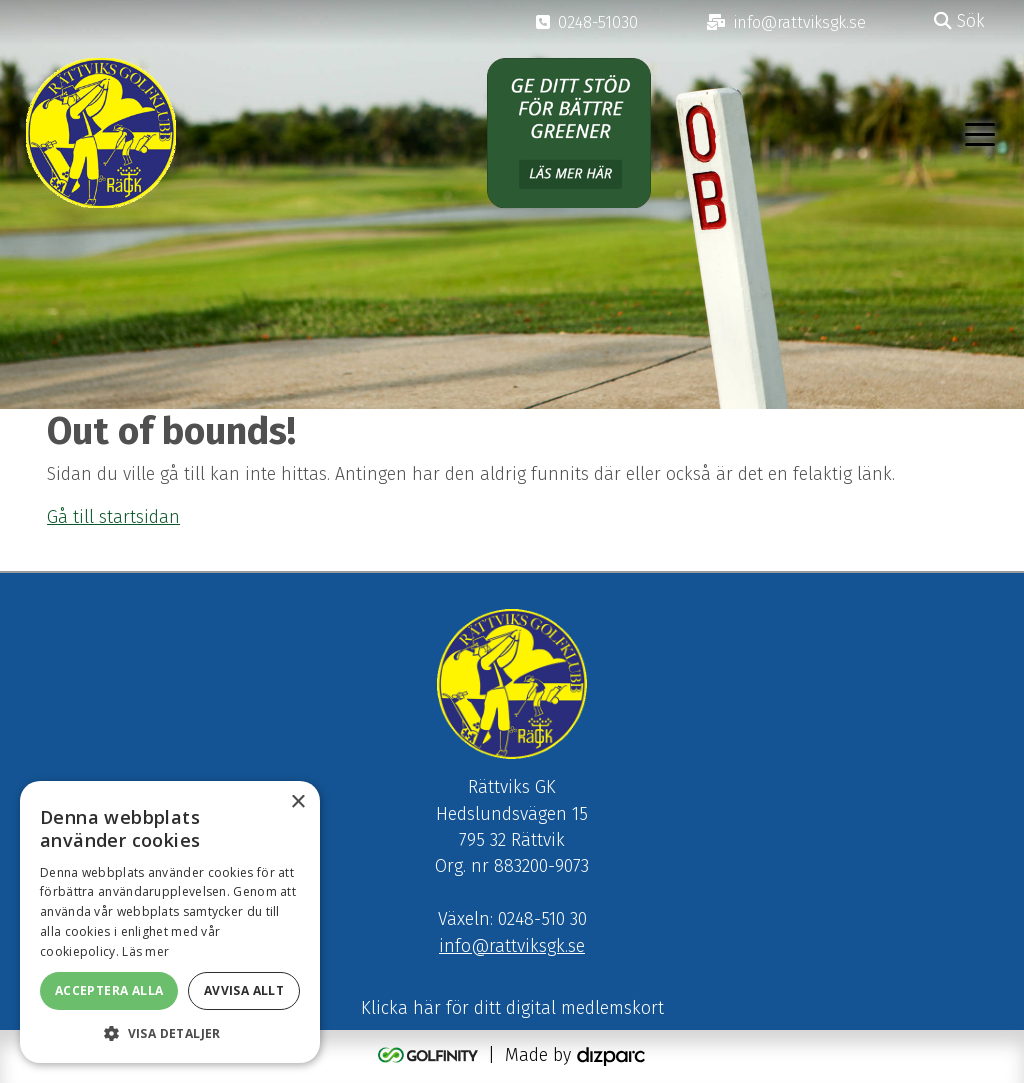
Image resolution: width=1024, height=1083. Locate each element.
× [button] (297, 802)
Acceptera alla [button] (109, 990)
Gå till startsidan (113, 517)
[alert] (170, 922)
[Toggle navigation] (980, 133)
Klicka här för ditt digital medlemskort (512, 1008)
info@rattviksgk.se (512, 946)
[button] (170, 1033)
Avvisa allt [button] (244, 990)
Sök (959, 21)
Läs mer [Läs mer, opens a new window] (145, 951)
